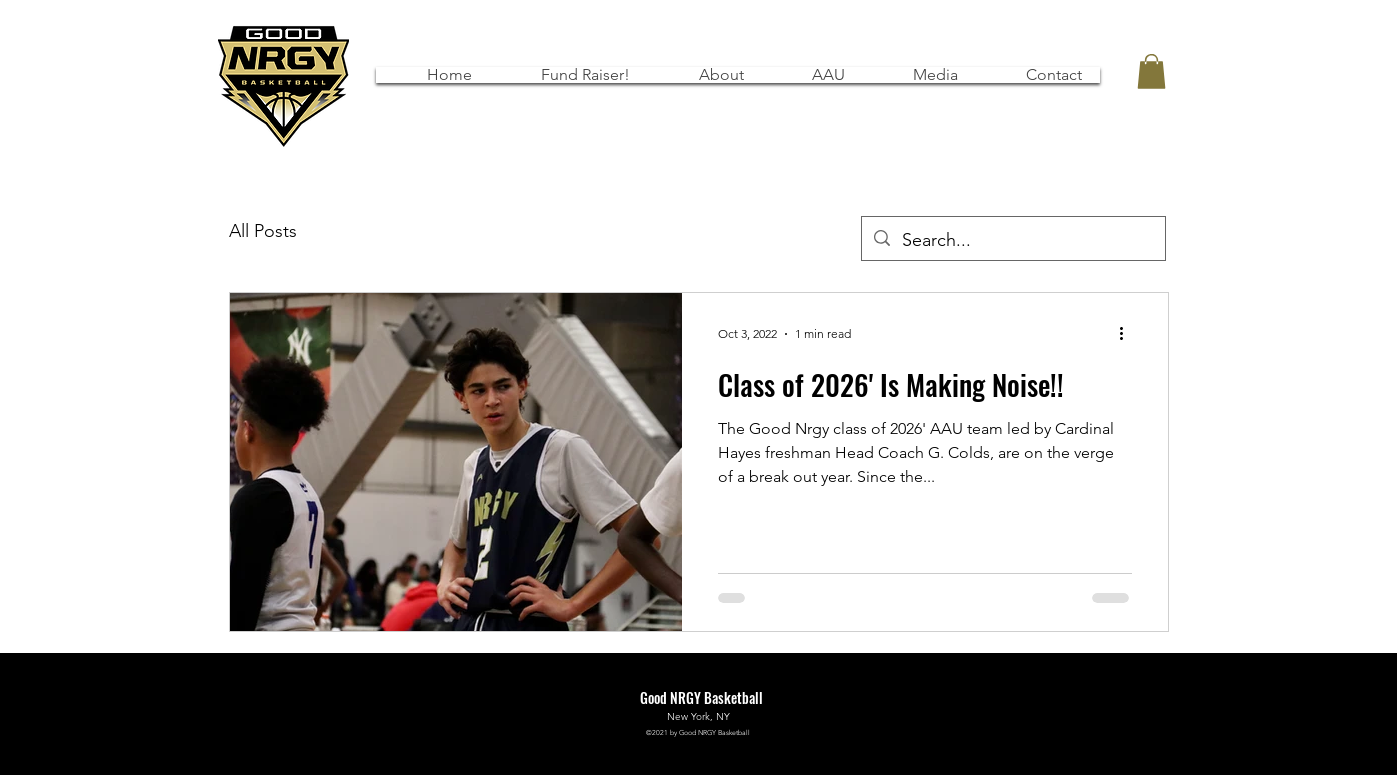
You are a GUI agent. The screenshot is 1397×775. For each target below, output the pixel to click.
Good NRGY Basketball (701, 697)
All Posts (263, 231)
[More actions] (1129, 334)
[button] (815, 75)
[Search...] (1012, 241)
